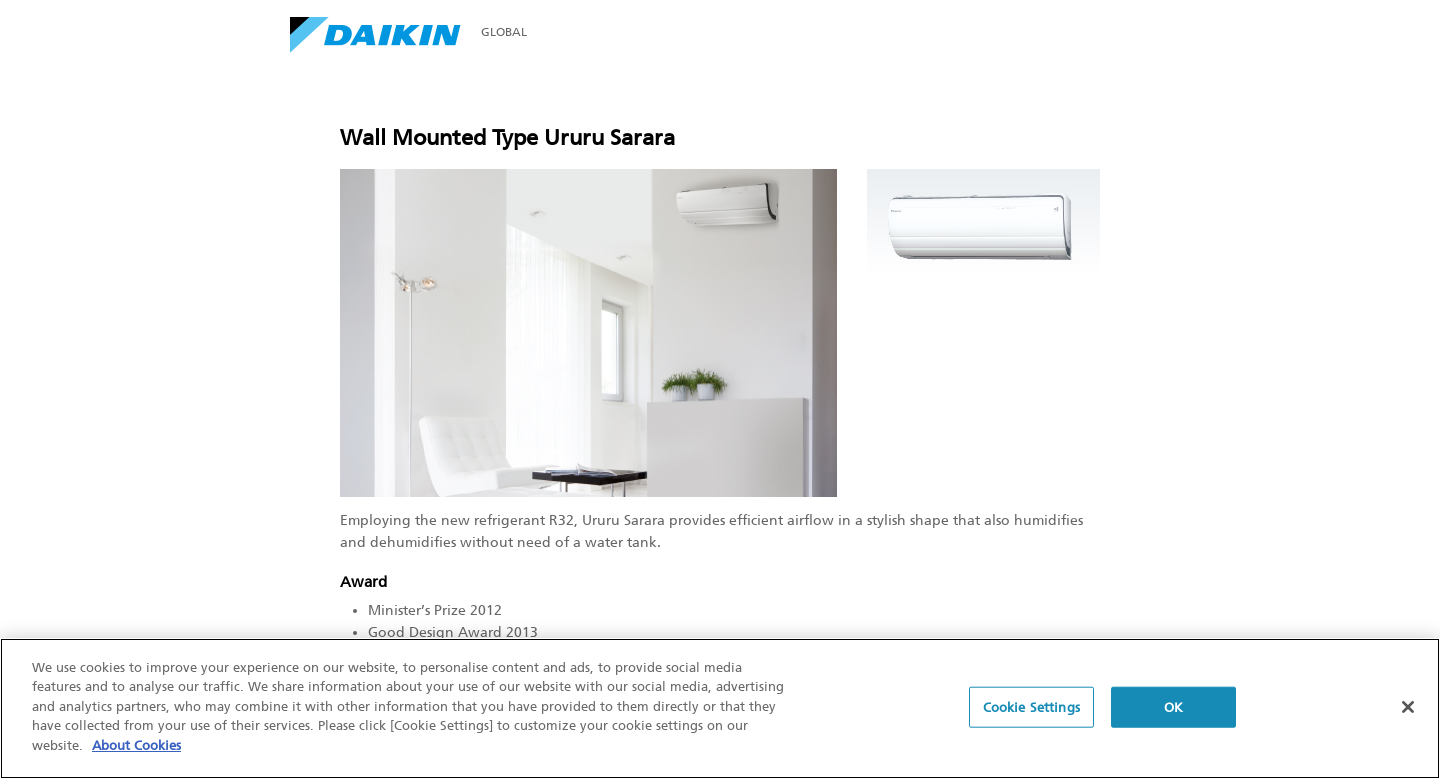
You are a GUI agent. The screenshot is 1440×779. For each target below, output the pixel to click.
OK (1173, 707)
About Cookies (136, 746)
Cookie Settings (1031, 707)
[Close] (1408, 707)
